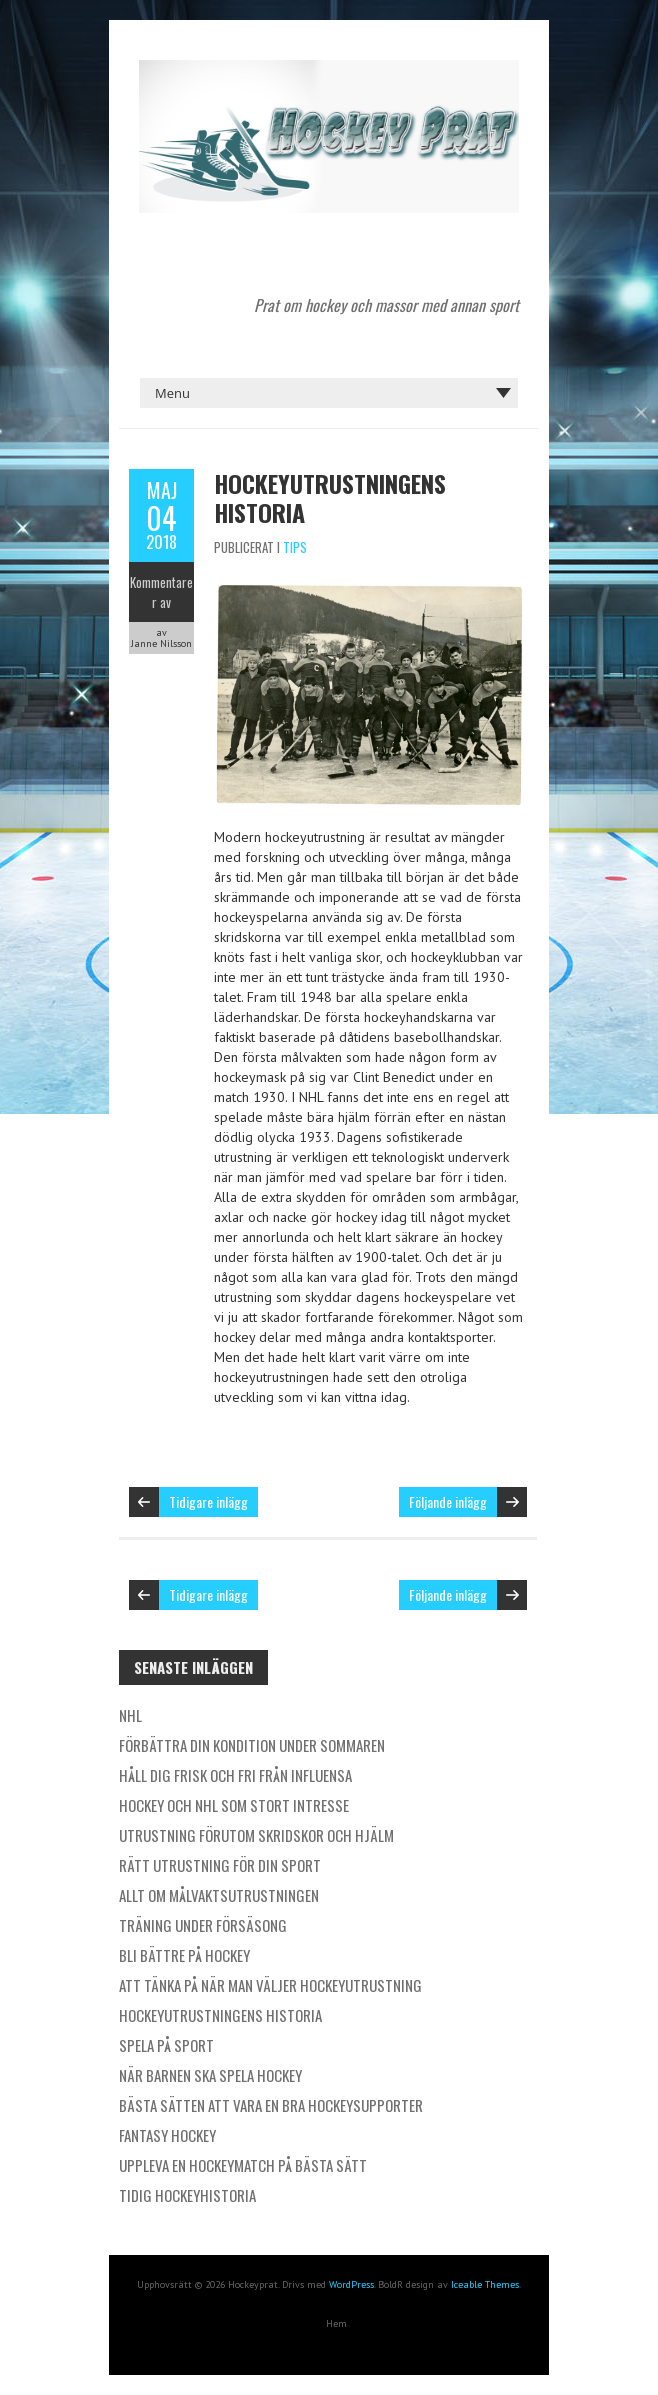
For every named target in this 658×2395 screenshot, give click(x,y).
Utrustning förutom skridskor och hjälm (256, 1835)
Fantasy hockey (167, 2135)
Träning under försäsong (203, 1925)
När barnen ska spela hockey (210, 2075)
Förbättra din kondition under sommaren (252, 1745)
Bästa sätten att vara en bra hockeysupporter (271, 2105)
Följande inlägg (448, 1501)
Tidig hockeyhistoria (187, 2195)
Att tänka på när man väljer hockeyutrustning (270, 1985)
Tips (295, 547)
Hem (336, 2323)
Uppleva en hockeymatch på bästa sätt (243, 2165)
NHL (130, 1715)
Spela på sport (166, 2045)
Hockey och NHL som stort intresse (234, 1805)
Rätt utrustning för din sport (220, 1865)
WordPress (351, 2284)
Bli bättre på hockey (184, 1955)
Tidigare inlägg (208, 1501)
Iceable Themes (485, 2284)
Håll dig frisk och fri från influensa (235, 1775)
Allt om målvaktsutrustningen (219, 1895)
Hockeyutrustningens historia (330, 497)
